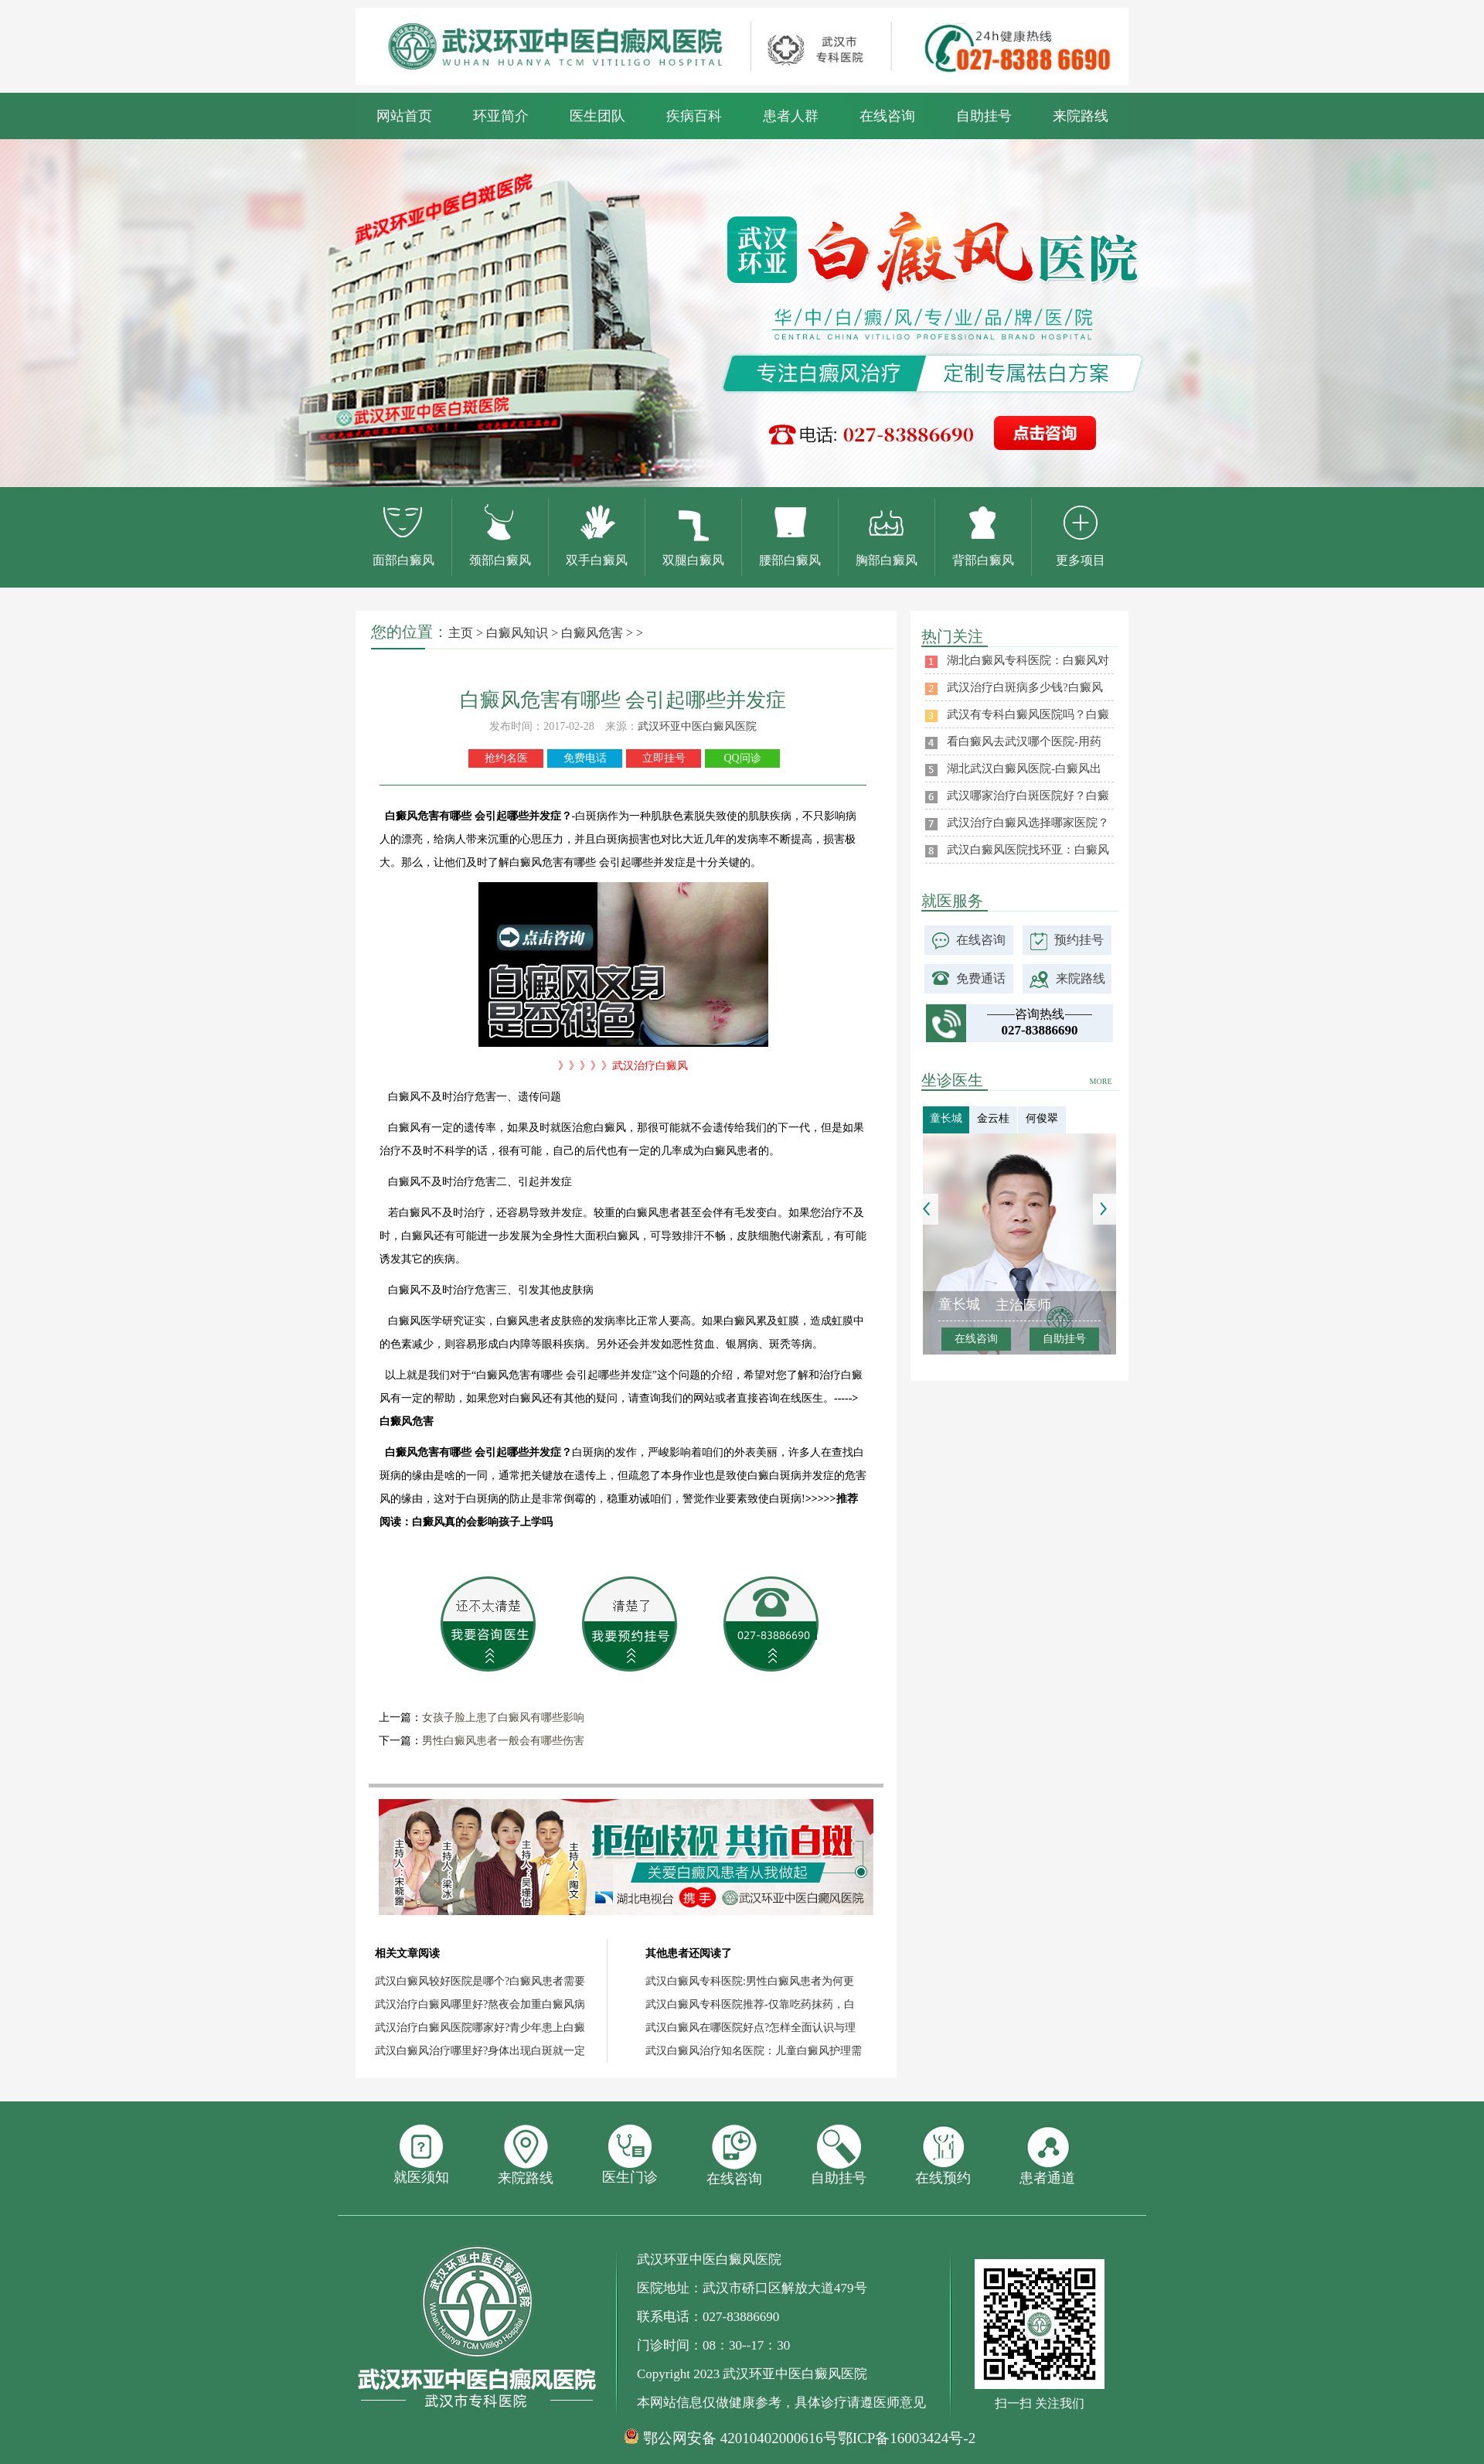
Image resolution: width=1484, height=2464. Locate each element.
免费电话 (585, 758)
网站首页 (404, 116)
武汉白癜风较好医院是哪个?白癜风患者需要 (480, 1981)
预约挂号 (1079, 939)
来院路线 (1080, 116)
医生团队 (597, 116)
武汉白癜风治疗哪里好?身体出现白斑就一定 (480, 2051)
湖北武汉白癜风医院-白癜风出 (1024, 768)
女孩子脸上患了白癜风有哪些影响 (503, 1717)
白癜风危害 (592, 632)
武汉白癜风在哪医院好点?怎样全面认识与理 (750, 2027)
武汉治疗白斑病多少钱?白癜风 (1025, 687)
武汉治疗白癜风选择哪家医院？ (1028, 822)
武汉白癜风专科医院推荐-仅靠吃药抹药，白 (750, 2004)
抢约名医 (506, 758)
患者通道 (1047, 2155)
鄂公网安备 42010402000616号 (740, 2438)
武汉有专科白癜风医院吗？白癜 (1028, 714)
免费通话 (981, 978)
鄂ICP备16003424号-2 (906, 2438)
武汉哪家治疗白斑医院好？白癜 (1028, 795)
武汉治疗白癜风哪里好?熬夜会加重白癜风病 (480, 2004)
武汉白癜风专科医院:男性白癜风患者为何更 (749, 1981)
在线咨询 (887, 116)
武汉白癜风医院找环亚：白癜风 (1028, 849)
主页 (460, 632)
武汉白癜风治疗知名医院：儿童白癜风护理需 (753, 2051)
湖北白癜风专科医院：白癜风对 (1028, 660)
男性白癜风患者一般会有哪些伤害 (503, 1741)
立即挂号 (664, 758)
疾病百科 (694, 116)
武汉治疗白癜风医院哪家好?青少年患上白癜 (480, 2027)
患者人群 (791, 116)
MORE (1101, 1081)
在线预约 (943, 2155)
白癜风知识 (517, 632)
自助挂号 (984, 116)
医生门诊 (630, 2155)
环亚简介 (501, 116)
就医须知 (421, 2155)
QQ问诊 (742, 758)
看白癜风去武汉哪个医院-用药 (1024, 741)
